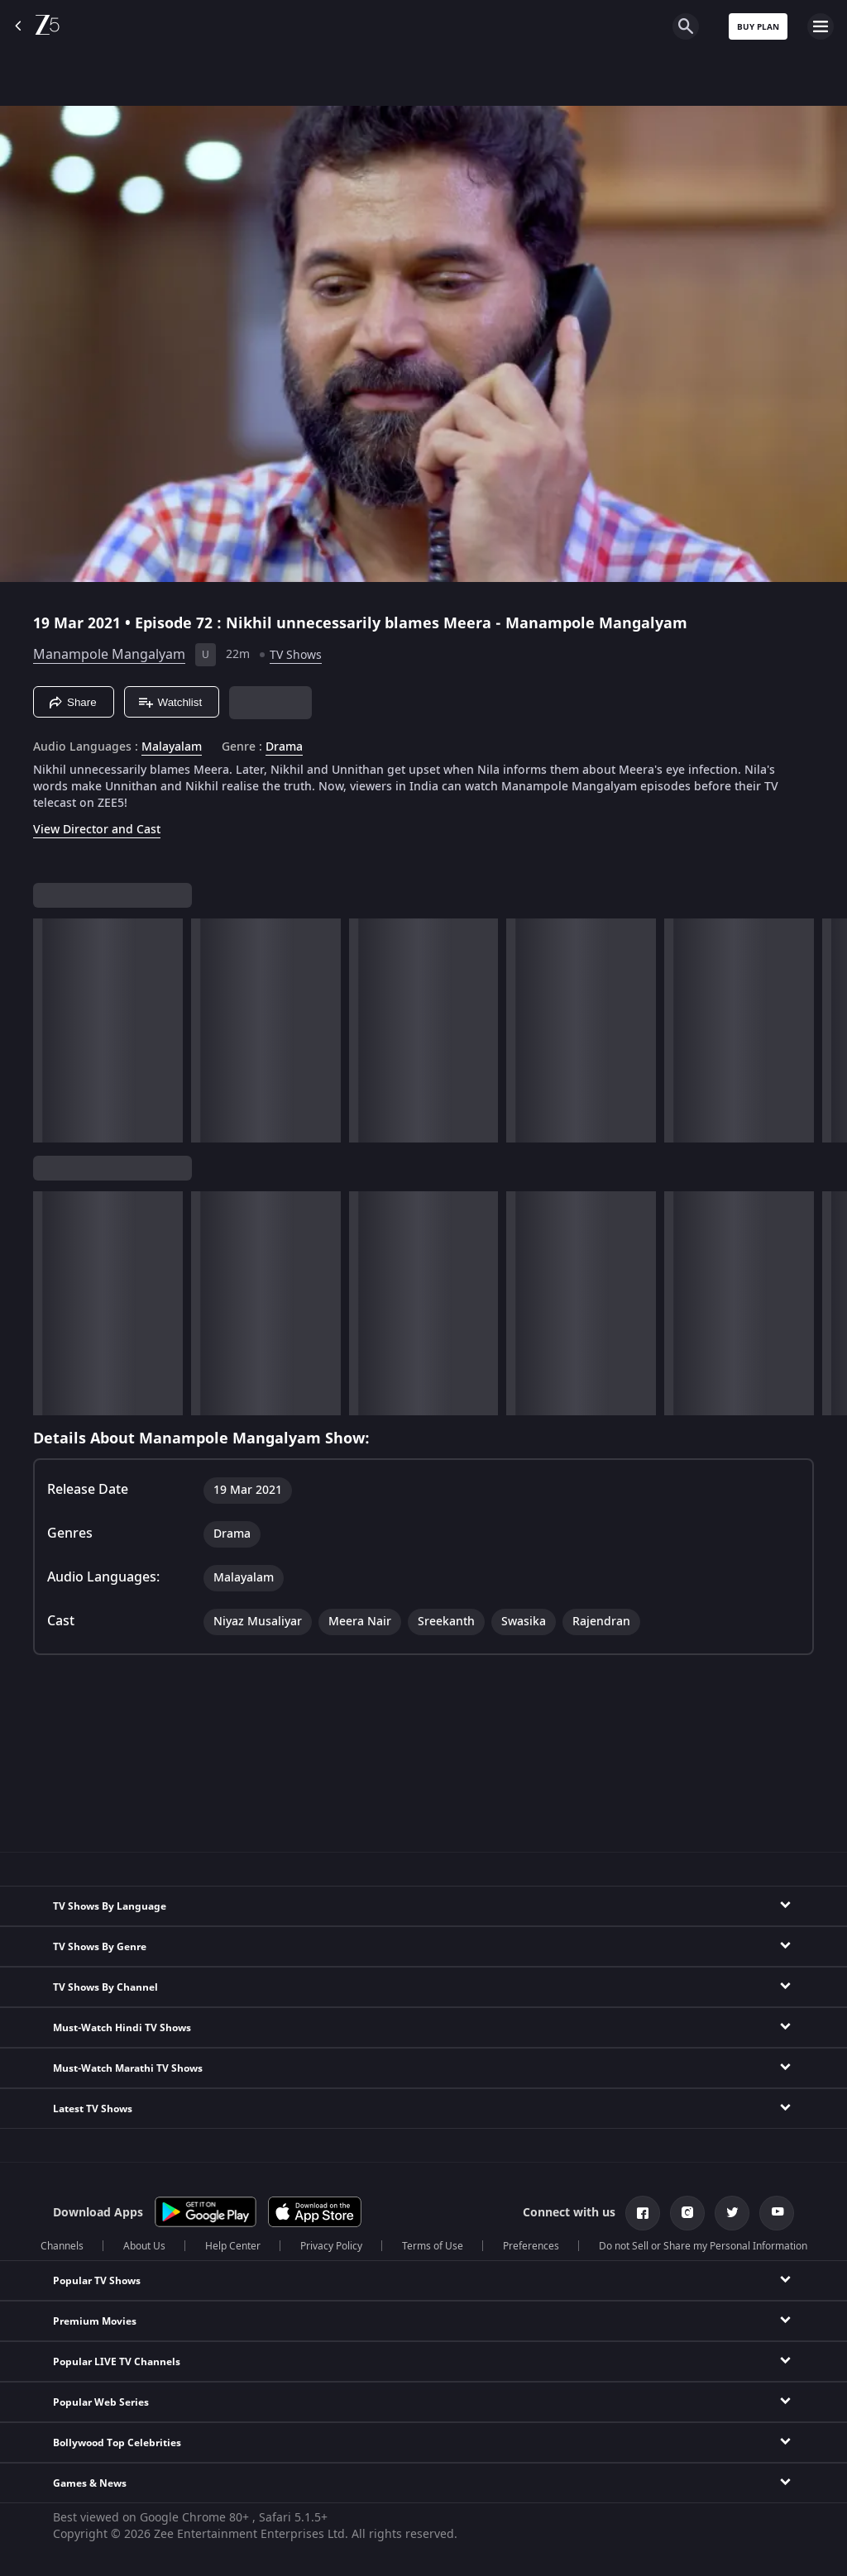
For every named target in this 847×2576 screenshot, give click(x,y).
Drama (284, 747)
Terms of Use (432, 2246)
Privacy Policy (331, 2246)
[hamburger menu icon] (820, 26)
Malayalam (171, 747)
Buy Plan (758, 27)
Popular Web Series (101, 2402)
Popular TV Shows (97, 2281)
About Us (144, 2246)
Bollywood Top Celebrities (117, 2443)
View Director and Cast (96, 829)
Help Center (233, 2246)
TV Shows (296, 655)
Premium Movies (94, 2321)
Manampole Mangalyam (109, 655)
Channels (62, 2246)
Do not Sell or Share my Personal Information (703, 2246)
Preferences (531, 2246)
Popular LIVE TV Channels (116, 2362)
